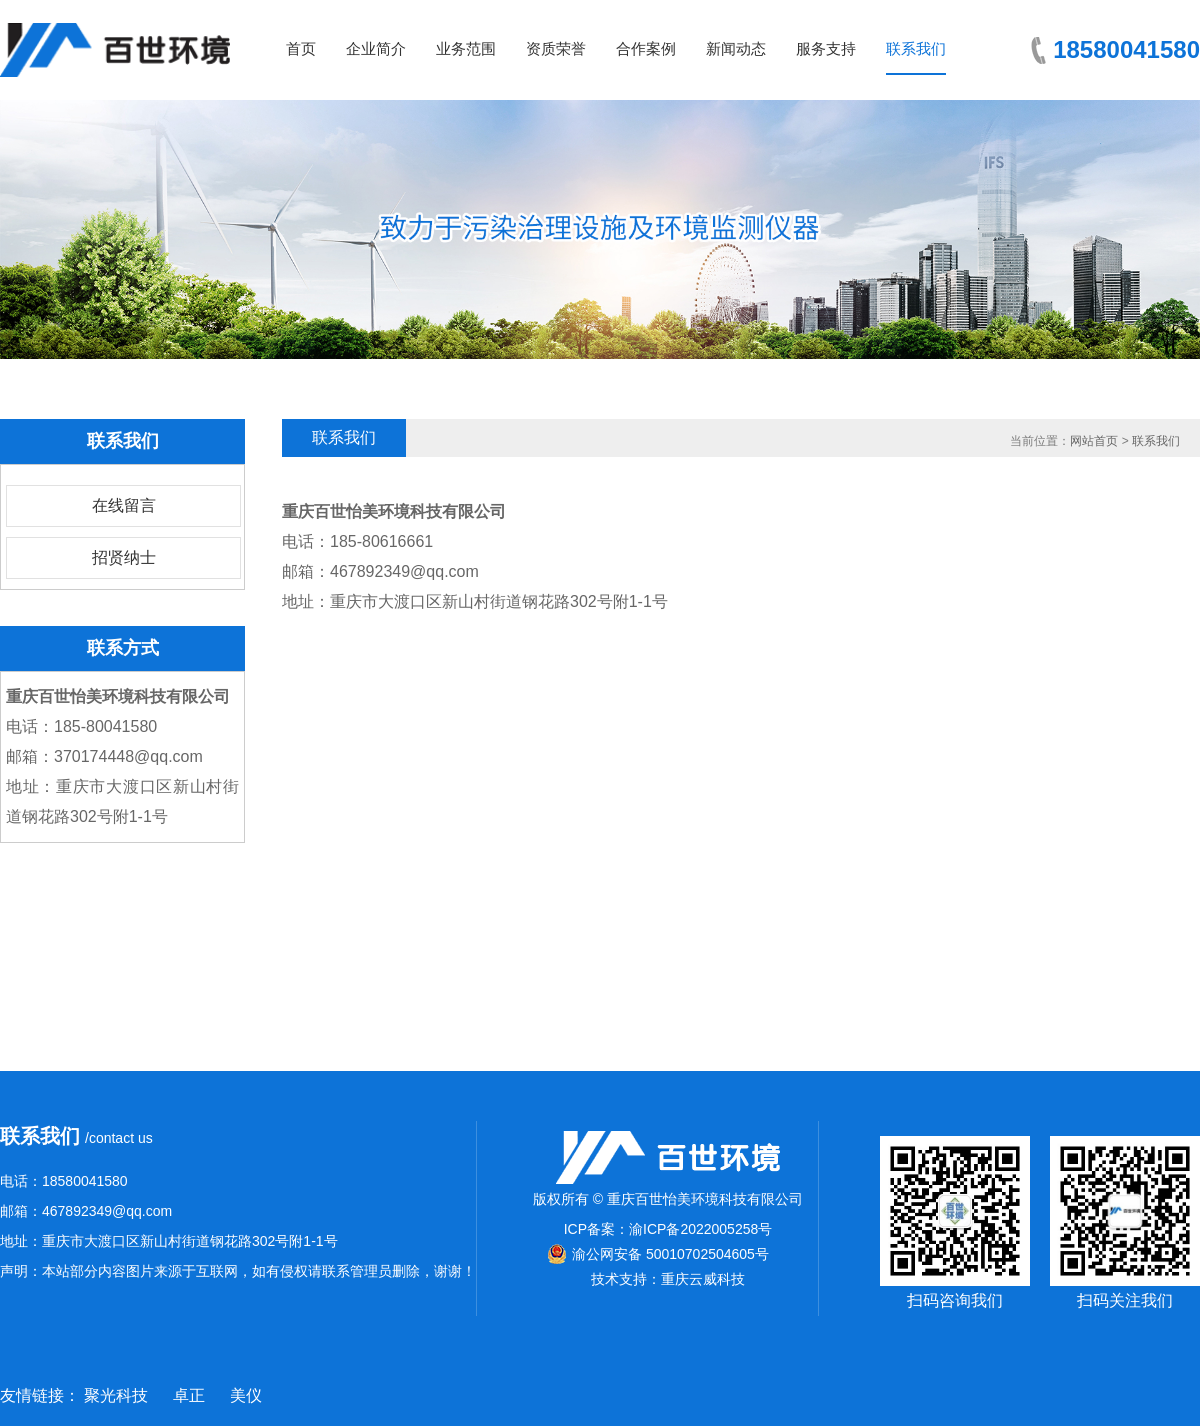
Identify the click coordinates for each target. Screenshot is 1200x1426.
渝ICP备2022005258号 (700, 1229)
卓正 (189, 1395)
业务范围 (466, 48)
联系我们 (916, 48)
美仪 (246, 1395)
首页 (301, 48)
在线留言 (124, 505)
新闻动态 (736, 48)
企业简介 (376, 48)
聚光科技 (116, 1395)
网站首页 (1094, 441)
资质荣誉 (556, 48)
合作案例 (646, 48)
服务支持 (826, 48)
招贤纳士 (124, 557)
